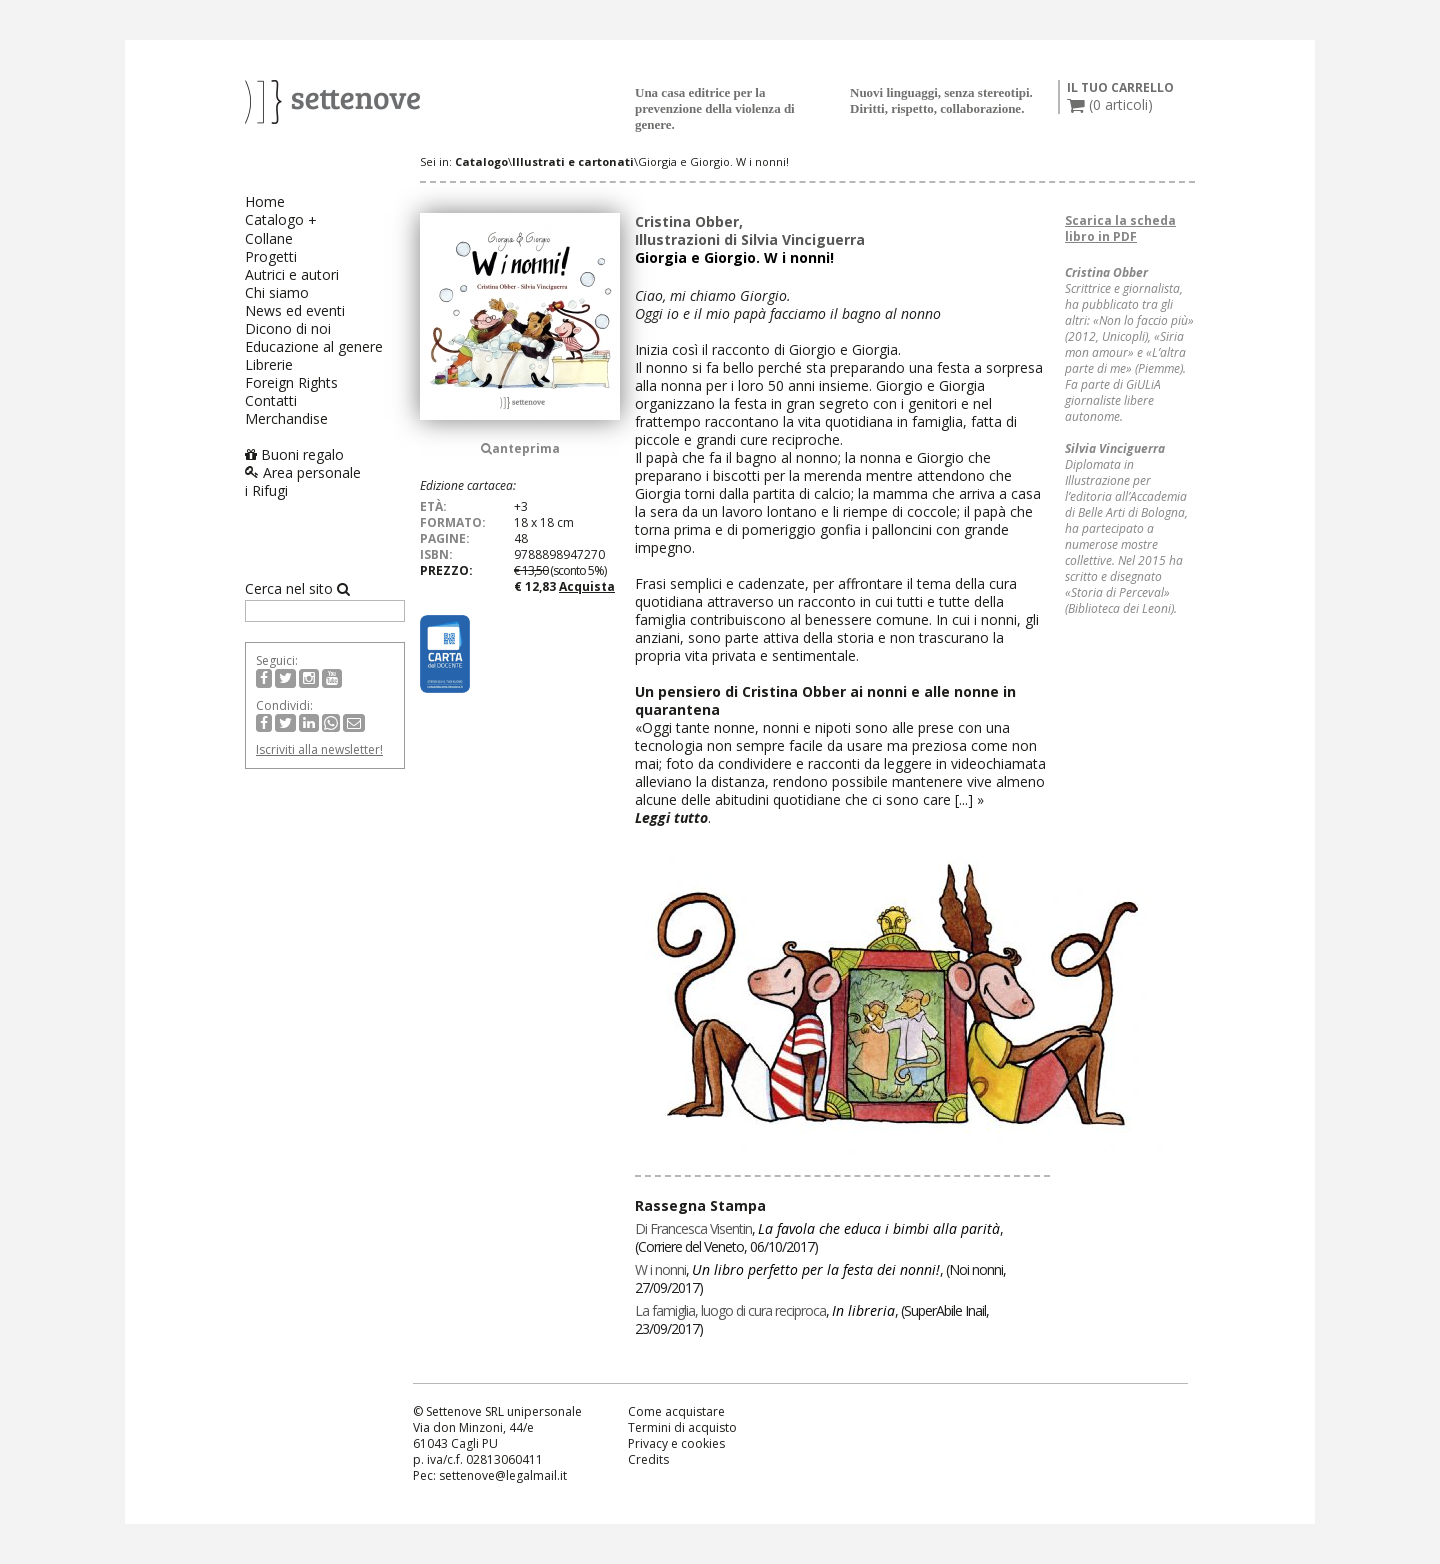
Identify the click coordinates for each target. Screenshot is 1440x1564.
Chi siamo (277, 292)
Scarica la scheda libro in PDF (1120, 228)
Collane (269, 238)
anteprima (520, 448)
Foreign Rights (291, 382)
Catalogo (274, 219)
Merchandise (286, 418)
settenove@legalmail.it (503, 1475)
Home (265, 201)
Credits (648, 1459)
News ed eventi (295, 310)
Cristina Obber (687, 221)
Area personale (303, 472)
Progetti (271, 256)
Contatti (271, 400)
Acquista (587, 586)
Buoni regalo (294, 454)
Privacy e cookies (676, 1443)
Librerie (269, 364)
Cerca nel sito (297, 589)
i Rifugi (266, 490)
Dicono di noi (288, 328)
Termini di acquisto (682, 1427)
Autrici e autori (292, 274)
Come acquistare (676, 1411)
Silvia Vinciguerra (803, 239)
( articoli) (1110, 104)
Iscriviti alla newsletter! (319, 749)
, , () (819, 1237)
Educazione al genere (314, 346)
